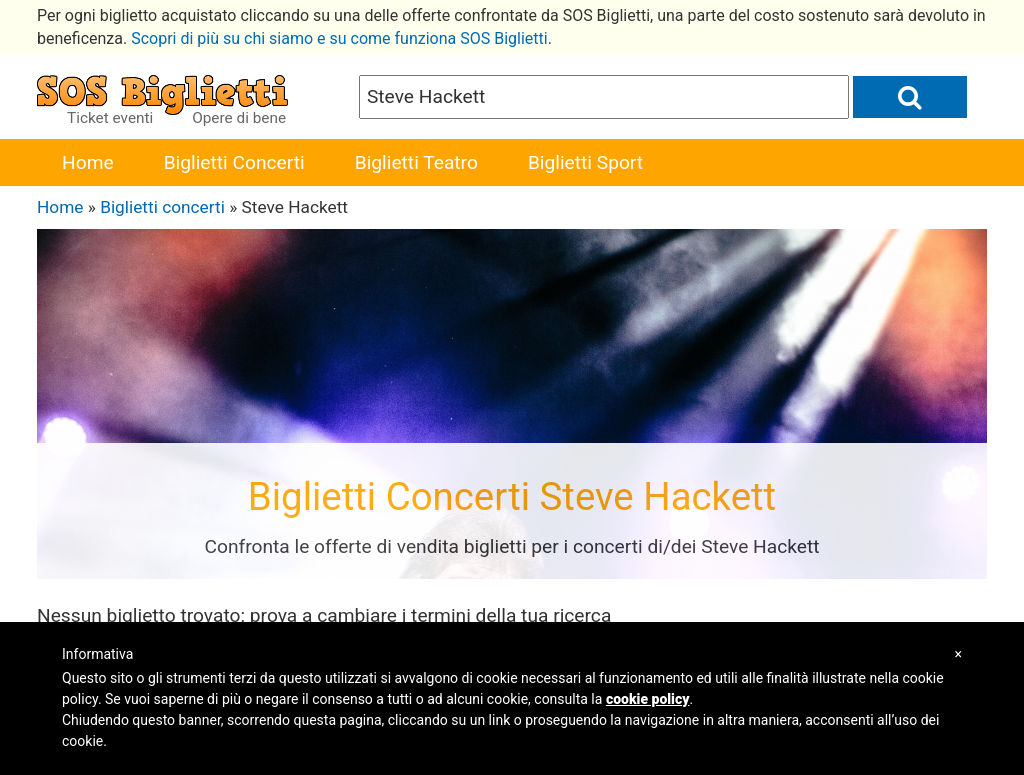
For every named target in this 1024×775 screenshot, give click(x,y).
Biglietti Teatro (416, 162)
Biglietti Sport (585, 162)
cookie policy (648, 699)
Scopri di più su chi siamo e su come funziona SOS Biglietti (339, 38)
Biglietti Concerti (234, 162)
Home (88, 162)
